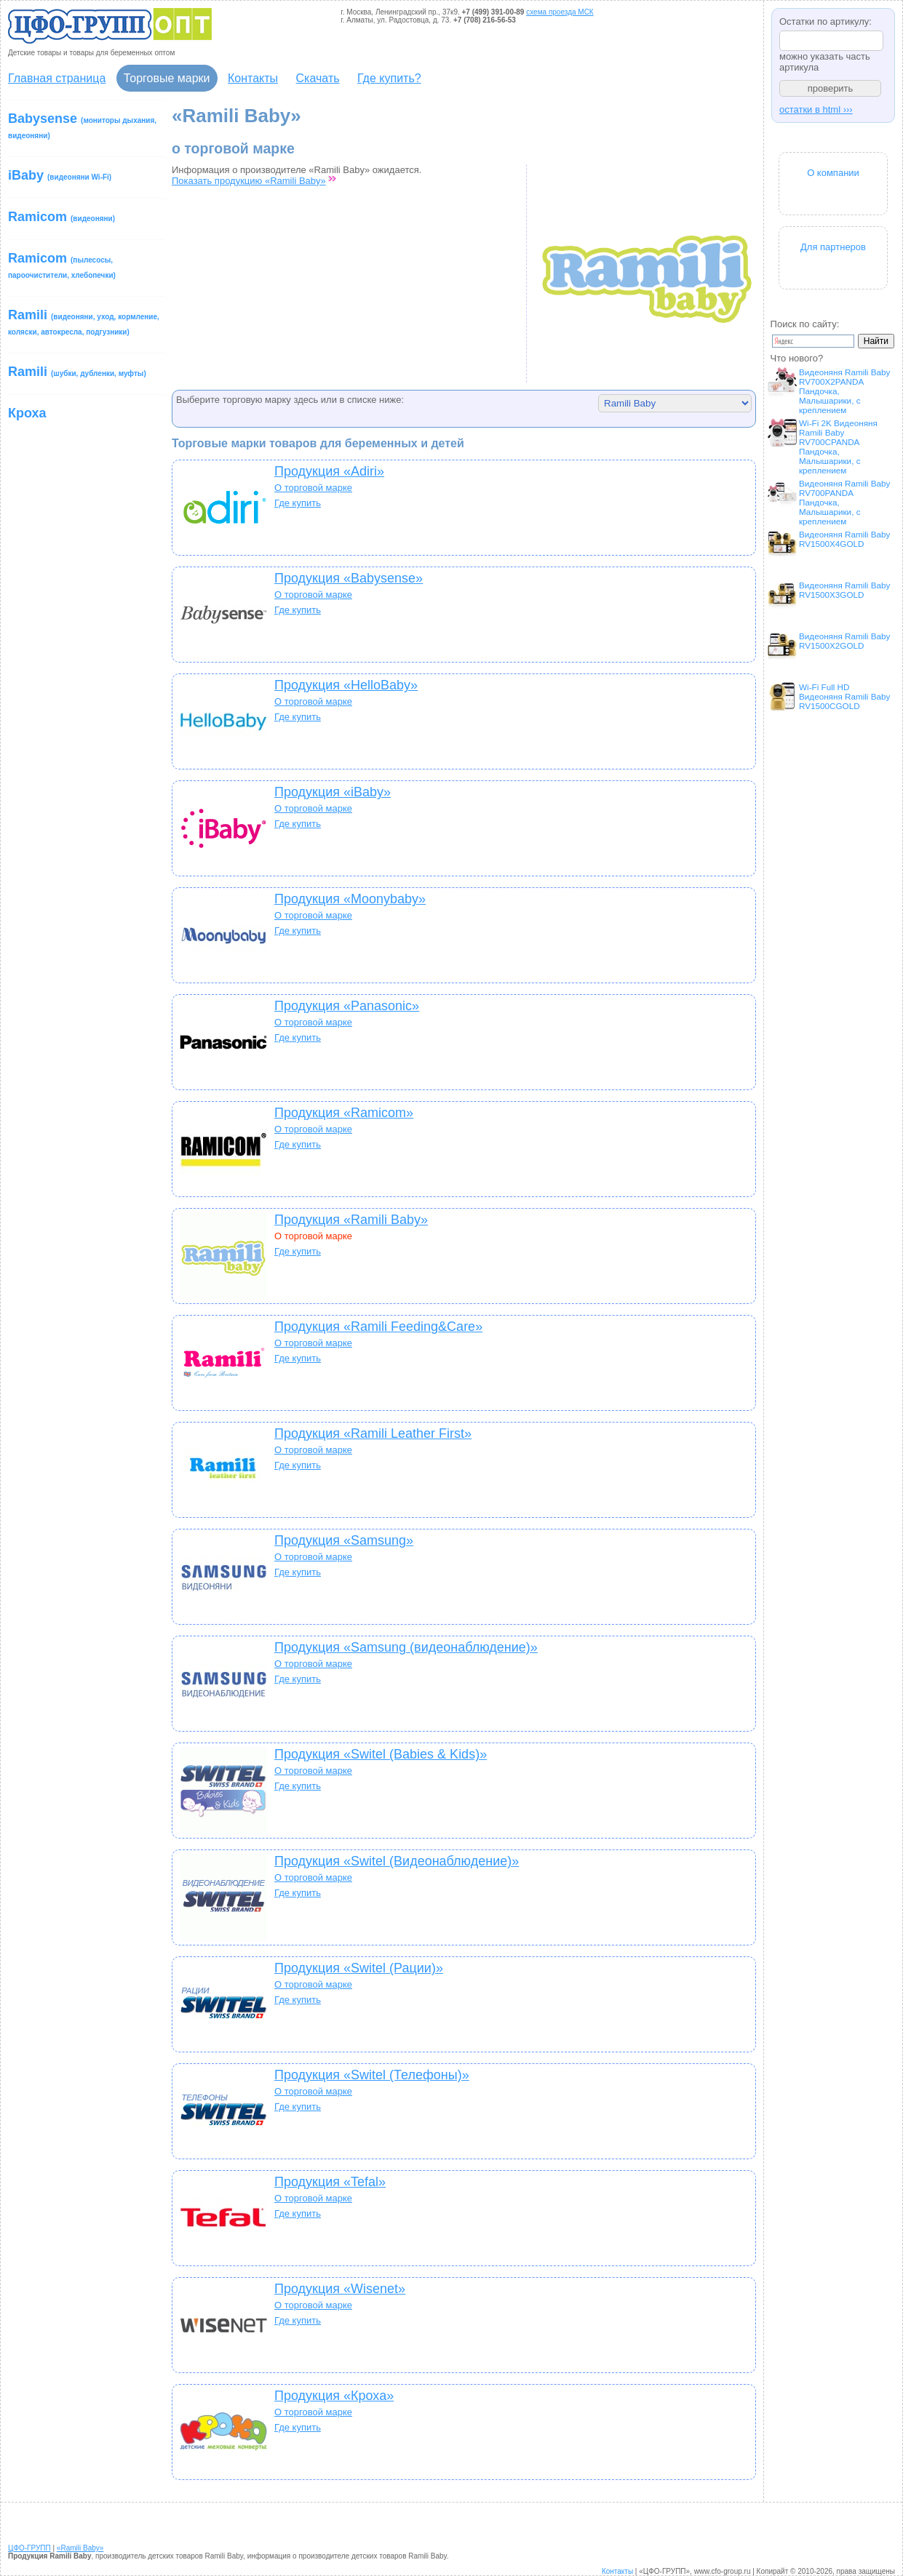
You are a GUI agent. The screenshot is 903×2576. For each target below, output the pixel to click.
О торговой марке (313, 487)
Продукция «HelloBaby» (346, 685)
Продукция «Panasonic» (346, 1006)
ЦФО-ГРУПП (29, 2548)
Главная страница (57, 78)
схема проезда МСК (559, 12)
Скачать (318, 78)
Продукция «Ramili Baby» (351, 1219)
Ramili (83, 322)
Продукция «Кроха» (334, 2395)
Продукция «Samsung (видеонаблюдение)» (406, 1647)
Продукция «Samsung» (343, 1540)
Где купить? (389, 78)
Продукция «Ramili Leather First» (373, 1433)
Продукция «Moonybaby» (350, 899)
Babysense (82, 125)
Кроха (27, 413)
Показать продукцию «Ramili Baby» (249, 180)
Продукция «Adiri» (329, 471)
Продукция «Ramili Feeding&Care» (378, 1326)
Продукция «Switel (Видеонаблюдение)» (396, 1861)
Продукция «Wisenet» (339, 2288)
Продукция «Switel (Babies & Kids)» (380, 1754)
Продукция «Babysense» (348, 578)
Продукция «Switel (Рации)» (358, 1968)
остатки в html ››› (816, 109)
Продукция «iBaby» (332, 792)
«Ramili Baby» (80, 2548)
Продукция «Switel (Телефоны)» (371, 2075)
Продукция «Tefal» (330, 2182)
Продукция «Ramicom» (343, 1112)
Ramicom (61, 216)
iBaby (59, 175)
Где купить (297, 502)
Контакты (253, 78)
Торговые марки (167, 78)
